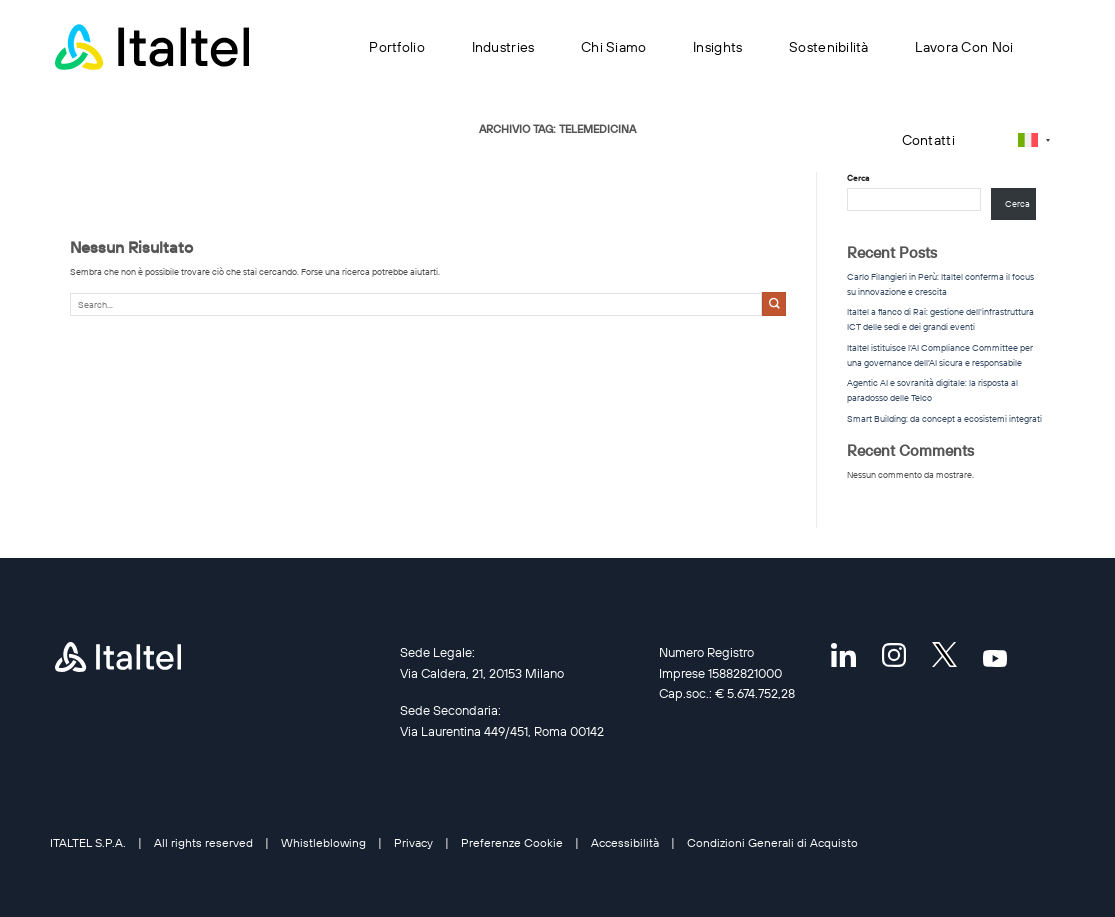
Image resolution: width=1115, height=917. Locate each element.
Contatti (928, 140)
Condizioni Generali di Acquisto (772, 842)
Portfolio (397, 47)
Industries (503, 47)
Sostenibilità (829, 47)
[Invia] (774, 304)
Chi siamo (614, 47)
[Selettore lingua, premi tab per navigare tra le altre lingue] (1034, 139)
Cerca (1017, 203)
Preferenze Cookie (512, 842)
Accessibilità (625, 842)
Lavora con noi (964, 47)
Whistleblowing (323, 842)
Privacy (413, 842)
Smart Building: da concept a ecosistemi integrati (944, 418)
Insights (717, 47)
